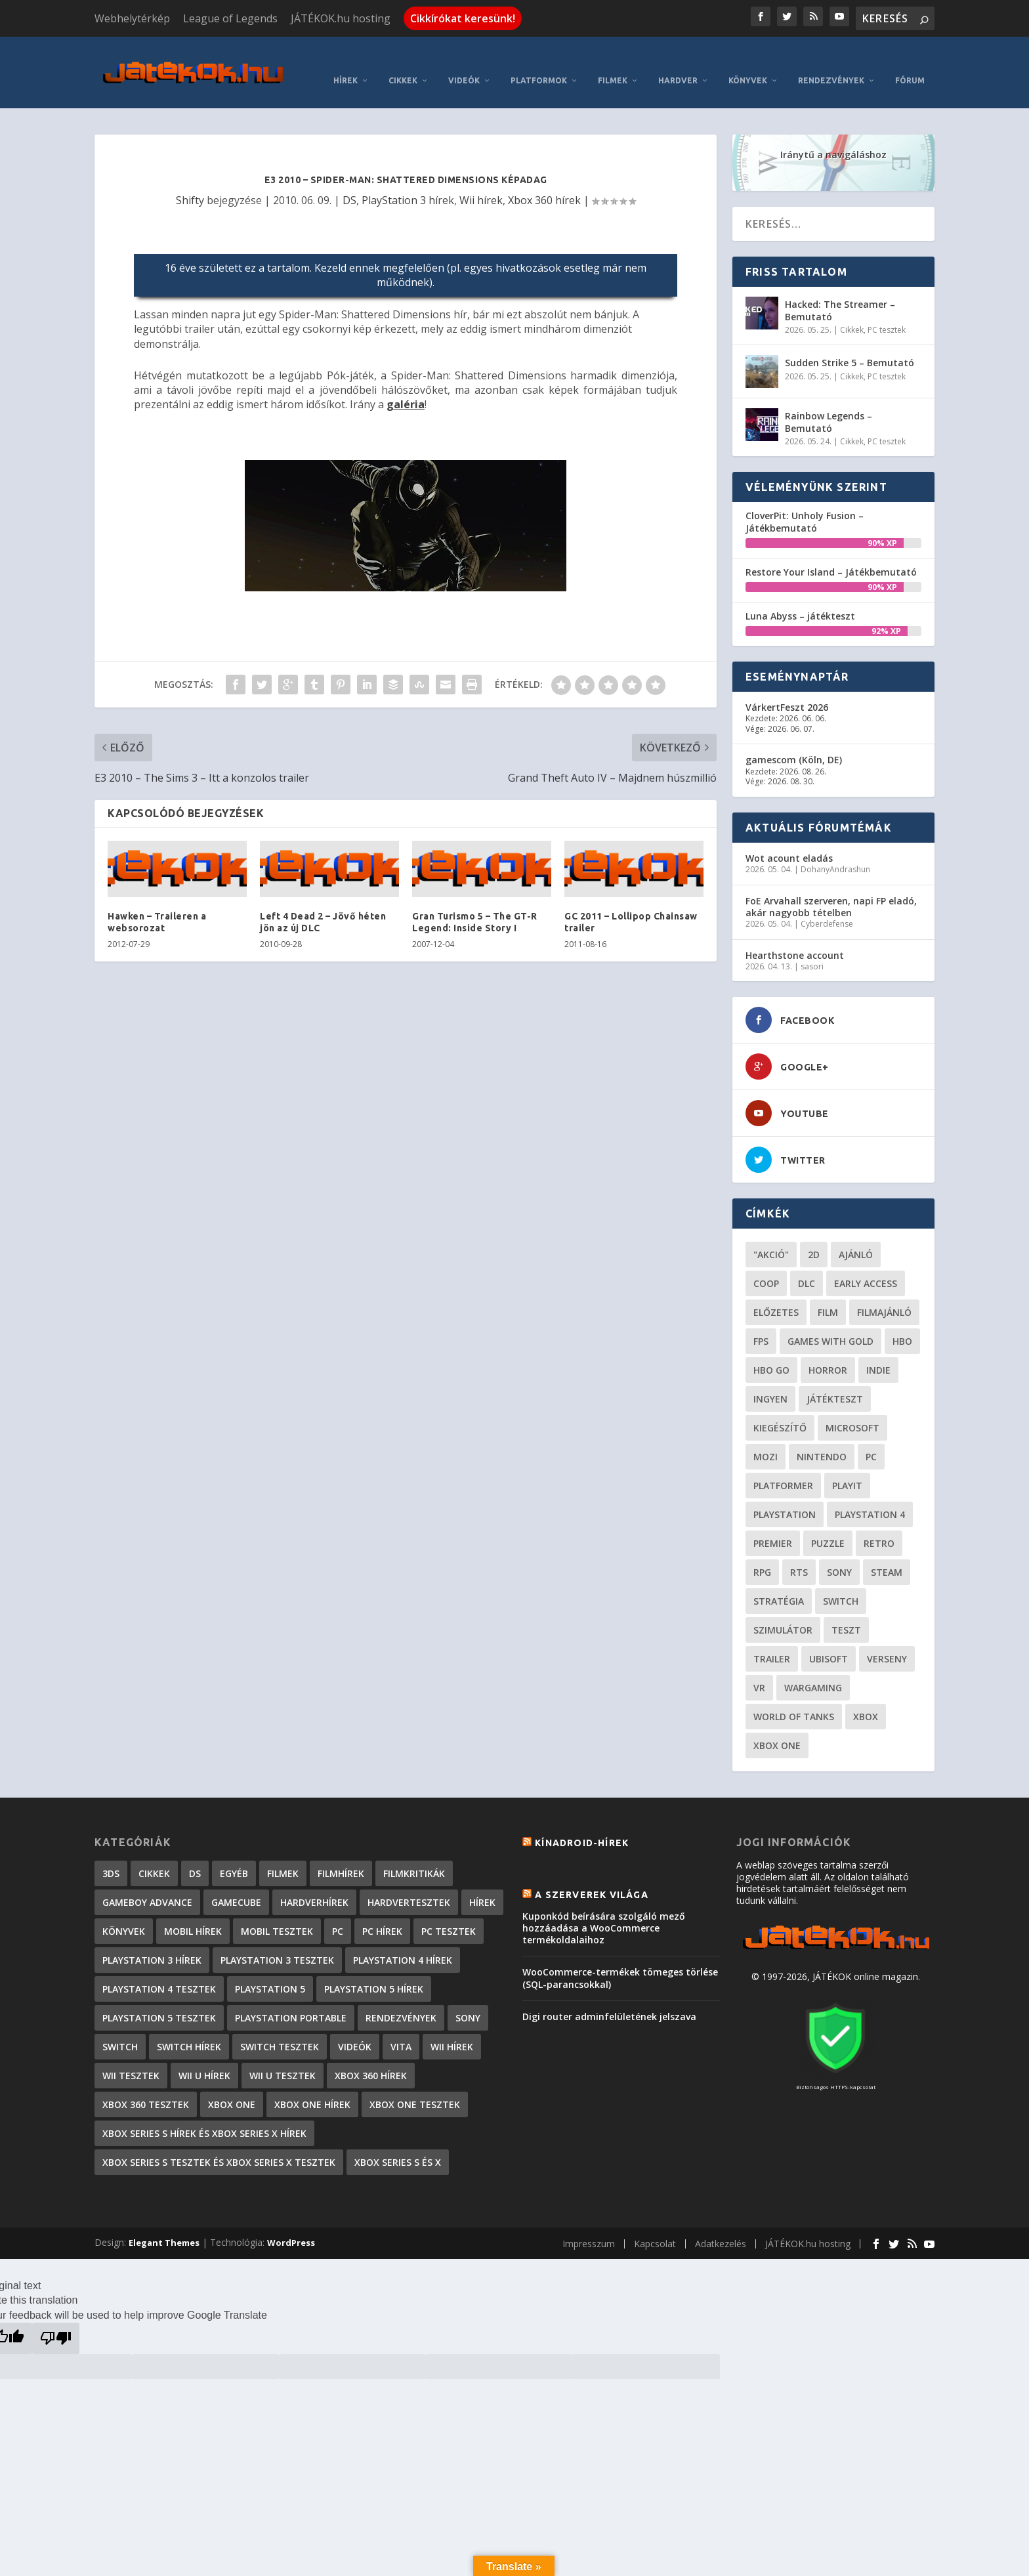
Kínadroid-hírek (582, 1824)
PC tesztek (887, 310)
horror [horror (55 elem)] (827, 1351)
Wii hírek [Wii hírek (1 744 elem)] (451, 2027)
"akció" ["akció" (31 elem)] (771, 1235)
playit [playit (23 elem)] (847, 1466)
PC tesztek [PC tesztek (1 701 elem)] (448, 1912)
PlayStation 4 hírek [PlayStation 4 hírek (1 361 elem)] (402, 1941)
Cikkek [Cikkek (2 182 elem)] (154, 1854)
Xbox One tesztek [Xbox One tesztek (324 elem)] (414, 2085)
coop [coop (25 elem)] (766, 1264)
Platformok (539, 61)
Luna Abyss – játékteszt (800, 596)
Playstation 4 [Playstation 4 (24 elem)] (870, 1495)
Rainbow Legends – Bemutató (828, 403)
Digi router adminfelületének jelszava (609, 1997)
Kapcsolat (655, 2224)
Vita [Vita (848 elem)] (400, 2027)
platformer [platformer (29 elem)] (783, 1466)
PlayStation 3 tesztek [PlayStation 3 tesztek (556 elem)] (277, 1941)
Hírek (345, 61)
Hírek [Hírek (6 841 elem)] (482, 1883)
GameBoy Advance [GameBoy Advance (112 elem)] (147, 1883)
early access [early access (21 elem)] (865, 1264)
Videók (464, 61)
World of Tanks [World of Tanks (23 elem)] (793, 1697)
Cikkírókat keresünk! (462, 18)
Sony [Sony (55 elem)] (839, 1553)
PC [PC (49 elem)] (871, 1437)
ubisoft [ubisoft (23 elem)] (828, 1640)
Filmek (612, 61)
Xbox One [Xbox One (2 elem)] (231, 2085)
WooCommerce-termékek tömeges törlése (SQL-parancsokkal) (620, 1959)
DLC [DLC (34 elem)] (806, 1264)
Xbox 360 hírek (544, 180)
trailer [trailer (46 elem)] (771, 1640)
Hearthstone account (795, 935)
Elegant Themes (164, 2223)
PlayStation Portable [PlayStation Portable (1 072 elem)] (290, 1999)
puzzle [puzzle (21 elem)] (828, 1524)
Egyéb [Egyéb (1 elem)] (234, 1854)
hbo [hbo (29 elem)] (902, 1322)
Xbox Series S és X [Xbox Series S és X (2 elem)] (397, 2143)
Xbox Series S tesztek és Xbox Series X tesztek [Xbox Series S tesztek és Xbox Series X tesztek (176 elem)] (218, 2143)
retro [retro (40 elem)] (879, 1524)
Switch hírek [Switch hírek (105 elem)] (189, 2027)
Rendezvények (831, 61)
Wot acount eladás (789, 838)
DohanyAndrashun (835, 850)
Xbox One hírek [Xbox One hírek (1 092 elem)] (312, 2085)
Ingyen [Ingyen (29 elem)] (770, 1380)
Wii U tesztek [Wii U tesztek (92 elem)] (282, 2056)
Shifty (190, 180)
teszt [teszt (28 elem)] (846, 1611)
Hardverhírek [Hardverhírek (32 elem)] (314, 1883)
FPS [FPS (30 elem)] (760, 1322)
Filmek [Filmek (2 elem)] (283, 1854)
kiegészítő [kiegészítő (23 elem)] (780, 1409)
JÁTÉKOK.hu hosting (340, 18)
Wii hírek (481, 180)
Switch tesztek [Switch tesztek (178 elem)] (279, 2027)
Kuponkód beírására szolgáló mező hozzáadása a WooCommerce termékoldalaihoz (603, 1908)
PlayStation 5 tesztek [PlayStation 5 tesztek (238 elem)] (159, 1999)
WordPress (291, 2223)
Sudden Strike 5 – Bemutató (849, 343)
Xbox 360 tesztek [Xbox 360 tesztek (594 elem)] (145, 2085)
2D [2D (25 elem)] (814, 1235)
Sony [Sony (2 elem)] (467, 1999)
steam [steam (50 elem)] (886, 1553)
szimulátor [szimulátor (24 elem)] (782, 1611)
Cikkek (402, 61)
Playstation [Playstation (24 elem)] (784, 1495)
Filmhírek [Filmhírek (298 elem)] (341, 1854)
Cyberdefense (827, 904)
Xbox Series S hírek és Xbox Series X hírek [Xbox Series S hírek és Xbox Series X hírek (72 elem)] (204, 2114)
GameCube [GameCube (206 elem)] (236, 1883)
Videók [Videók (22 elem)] (354, 2027)
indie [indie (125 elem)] (878, 1351)
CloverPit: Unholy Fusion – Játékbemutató (805, 502)
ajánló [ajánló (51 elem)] (856, 1235)
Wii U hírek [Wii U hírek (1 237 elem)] (204, 2056)
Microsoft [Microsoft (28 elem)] (852, 1409)
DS (349, 180)
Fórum (910, 61)
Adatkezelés (720, 2224)
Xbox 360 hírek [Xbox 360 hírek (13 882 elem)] (371, 2056)
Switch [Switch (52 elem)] (840, 1582)
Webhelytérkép (132, 18)
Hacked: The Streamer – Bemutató (840, 291)
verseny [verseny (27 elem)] (887, 1640)
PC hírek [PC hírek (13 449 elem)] (382, 1912)
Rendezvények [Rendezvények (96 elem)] (401, 1999)
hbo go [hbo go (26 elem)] (771, 1351)
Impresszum (588, 2224)
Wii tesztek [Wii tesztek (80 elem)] (130, 2056)
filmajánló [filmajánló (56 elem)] (884, 1293)
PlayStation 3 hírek (408, 180)
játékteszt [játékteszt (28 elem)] (835, 1380)
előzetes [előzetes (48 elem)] (776, 1293)
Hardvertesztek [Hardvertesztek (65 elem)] (409, 1883)
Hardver (678, 61)
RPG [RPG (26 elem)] (762, 1553)
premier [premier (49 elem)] (772, 1524)
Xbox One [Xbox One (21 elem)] (777, 1726)
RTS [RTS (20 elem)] (799, 1553)
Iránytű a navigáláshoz (833, 135)
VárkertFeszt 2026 (787, 688)
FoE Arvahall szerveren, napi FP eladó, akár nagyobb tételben (831, 887)
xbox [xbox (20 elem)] (865, 1697)
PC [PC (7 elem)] (337, 1912)
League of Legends (230, 18)
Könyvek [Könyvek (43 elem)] (123, 1912)
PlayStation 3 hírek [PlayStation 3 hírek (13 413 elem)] (151, 1941)
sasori (812, 946)
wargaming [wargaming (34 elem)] (813, 1668)
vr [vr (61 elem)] (759, 1668)
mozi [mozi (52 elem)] (765, 1437)
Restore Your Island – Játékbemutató (831, 552)
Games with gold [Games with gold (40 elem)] (830, 1322)
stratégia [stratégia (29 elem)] (778, 1582)
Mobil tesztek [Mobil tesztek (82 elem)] (277, 1912)
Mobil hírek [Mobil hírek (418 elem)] (193, 1912)
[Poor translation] (55, 2319)
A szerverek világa (591, 1875)
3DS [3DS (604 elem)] (110, 1854)
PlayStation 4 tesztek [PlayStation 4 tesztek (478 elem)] (159, 1970)
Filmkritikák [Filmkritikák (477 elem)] (414, 1854)
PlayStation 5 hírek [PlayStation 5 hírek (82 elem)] (373, 1970)
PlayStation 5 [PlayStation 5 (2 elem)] (270, 1970)
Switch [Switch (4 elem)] (120, 2027)
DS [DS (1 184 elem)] (195, 1854)
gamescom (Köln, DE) (794, 740)
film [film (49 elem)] (828, 1293)
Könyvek (747, 61)
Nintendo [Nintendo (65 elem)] (822, 1437)
